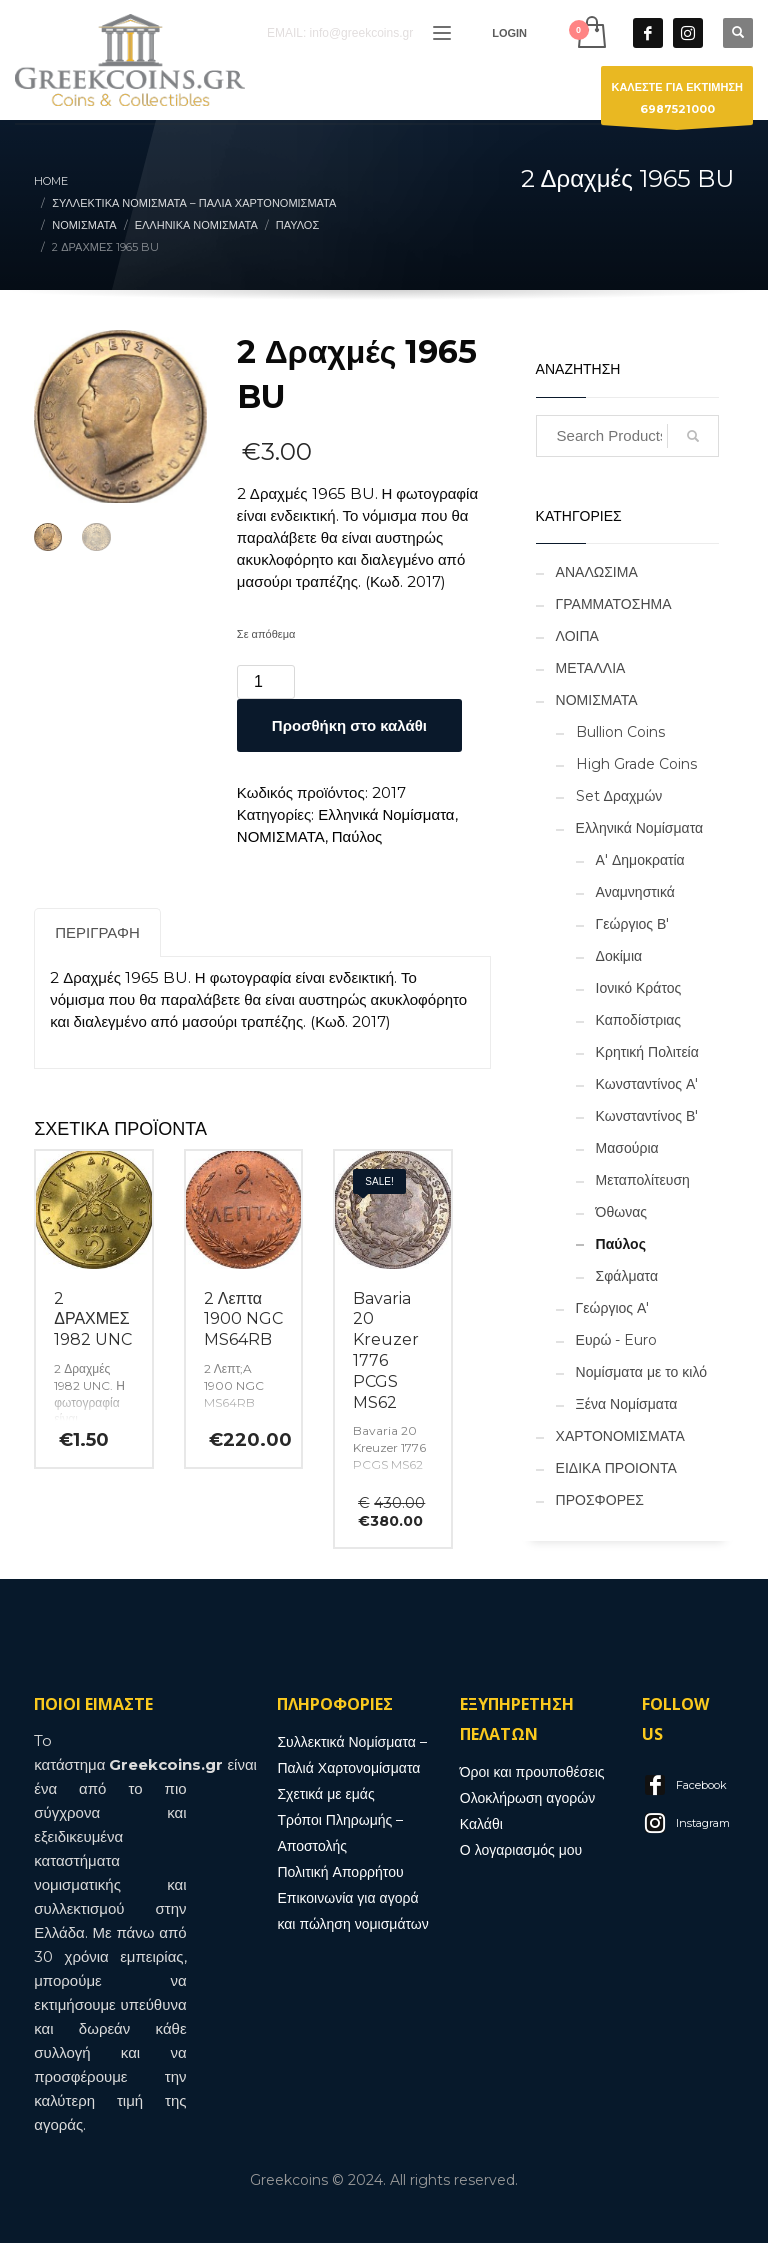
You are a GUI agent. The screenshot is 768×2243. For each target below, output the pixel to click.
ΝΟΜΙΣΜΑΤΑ (281, 836)
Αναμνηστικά (635, 892)
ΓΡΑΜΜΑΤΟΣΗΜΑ (614, 604)
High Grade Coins (636, 764)
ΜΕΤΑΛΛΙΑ (591, 668)
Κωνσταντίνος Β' (647, 1116)
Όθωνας (621, 1212)
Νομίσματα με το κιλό (641, 1372)
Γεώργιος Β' (633, 924)
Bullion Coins (620, 732)
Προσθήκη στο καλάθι (349, 725)
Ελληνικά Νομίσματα (386, 814)
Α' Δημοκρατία (640, 860)
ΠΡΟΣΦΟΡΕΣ (600, 1500)
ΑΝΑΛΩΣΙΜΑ (597, 572)
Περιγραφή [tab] (97, 932)
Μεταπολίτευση (643, 1180)
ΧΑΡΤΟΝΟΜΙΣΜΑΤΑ (620, 1436)
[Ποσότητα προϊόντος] (266, 682)
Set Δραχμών (619, 796)
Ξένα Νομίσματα (627, 1404)
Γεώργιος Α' (613, 1308)
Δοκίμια (619, 956)
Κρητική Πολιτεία (647, 1052)
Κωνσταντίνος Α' (647, 1084)
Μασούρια (627, 1148)
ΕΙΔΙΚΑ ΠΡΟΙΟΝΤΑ (616, 1468)
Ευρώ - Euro (617, 1340)
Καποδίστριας (639, 1020)
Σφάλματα (627, 1276)
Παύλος (357, 836)
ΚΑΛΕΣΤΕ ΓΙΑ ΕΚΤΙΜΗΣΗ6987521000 (677, 102)
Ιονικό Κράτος (639, 988)
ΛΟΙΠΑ (577, 636)
